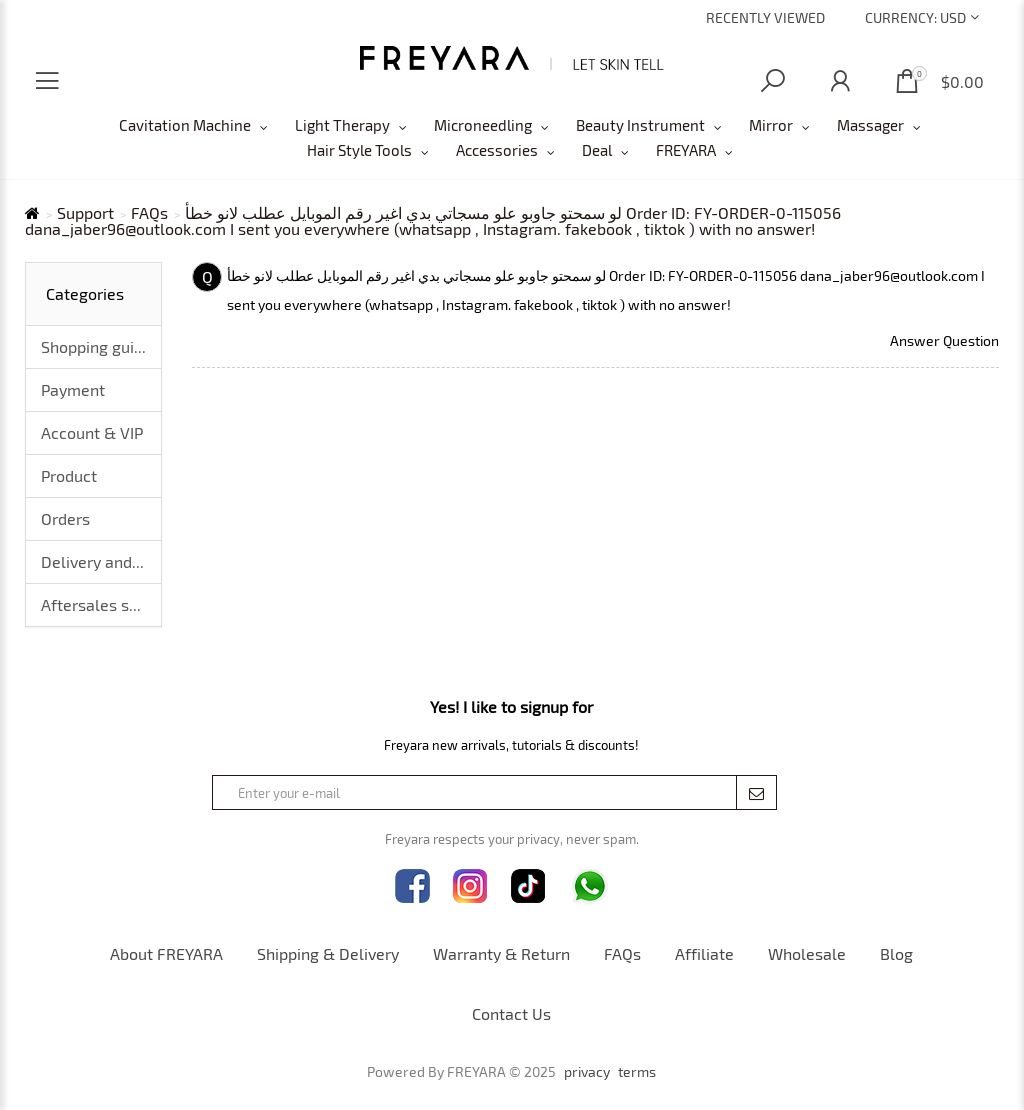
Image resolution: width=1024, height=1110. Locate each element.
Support (85, 213)
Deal (597, 150)
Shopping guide (96, 346)
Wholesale (807, 953)
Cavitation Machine (185, 125)
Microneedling (483, 125)
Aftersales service (101, 604)
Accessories (497, 150)
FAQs (149, 213)
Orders (65, 518)
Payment (73, 389)
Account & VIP (92, 432)
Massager (870, 125)
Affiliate (704, 953)
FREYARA (686, 150)
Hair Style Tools (359, 150)
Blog (896, 953)
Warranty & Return (501, 953)
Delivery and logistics (101, 561)
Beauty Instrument (640, 125)
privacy (587, 1072)
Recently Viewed (765, 17)
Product (69, 475)
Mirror (771, 125)
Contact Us (511, 1013)
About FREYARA (166, 953)
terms (637, 1072)
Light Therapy (342, 125)
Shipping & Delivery (328, 953)
